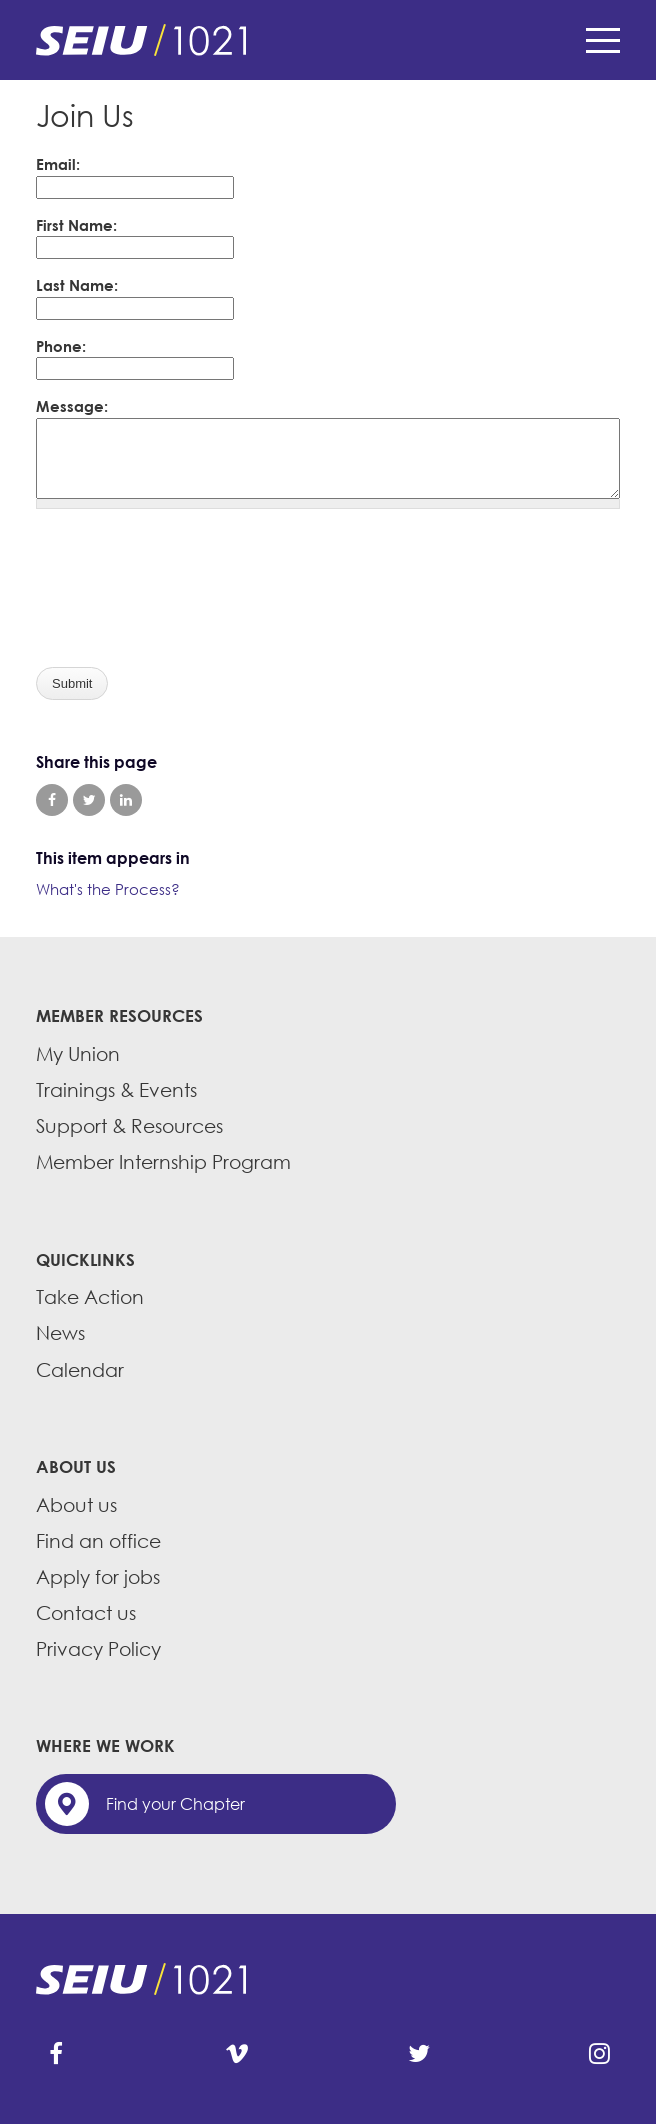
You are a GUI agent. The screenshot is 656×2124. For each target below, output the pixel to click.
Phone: (61, 346)
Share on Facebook (52, 800)
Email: (58, 164)
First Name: (76, 225)
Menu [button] (603, 40)
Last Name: (77, 285)
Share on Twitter (89, 800)
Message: (72, 406)
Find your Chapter (175, 1804)
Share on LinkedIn (126, 800)
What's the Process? (108, 889)
